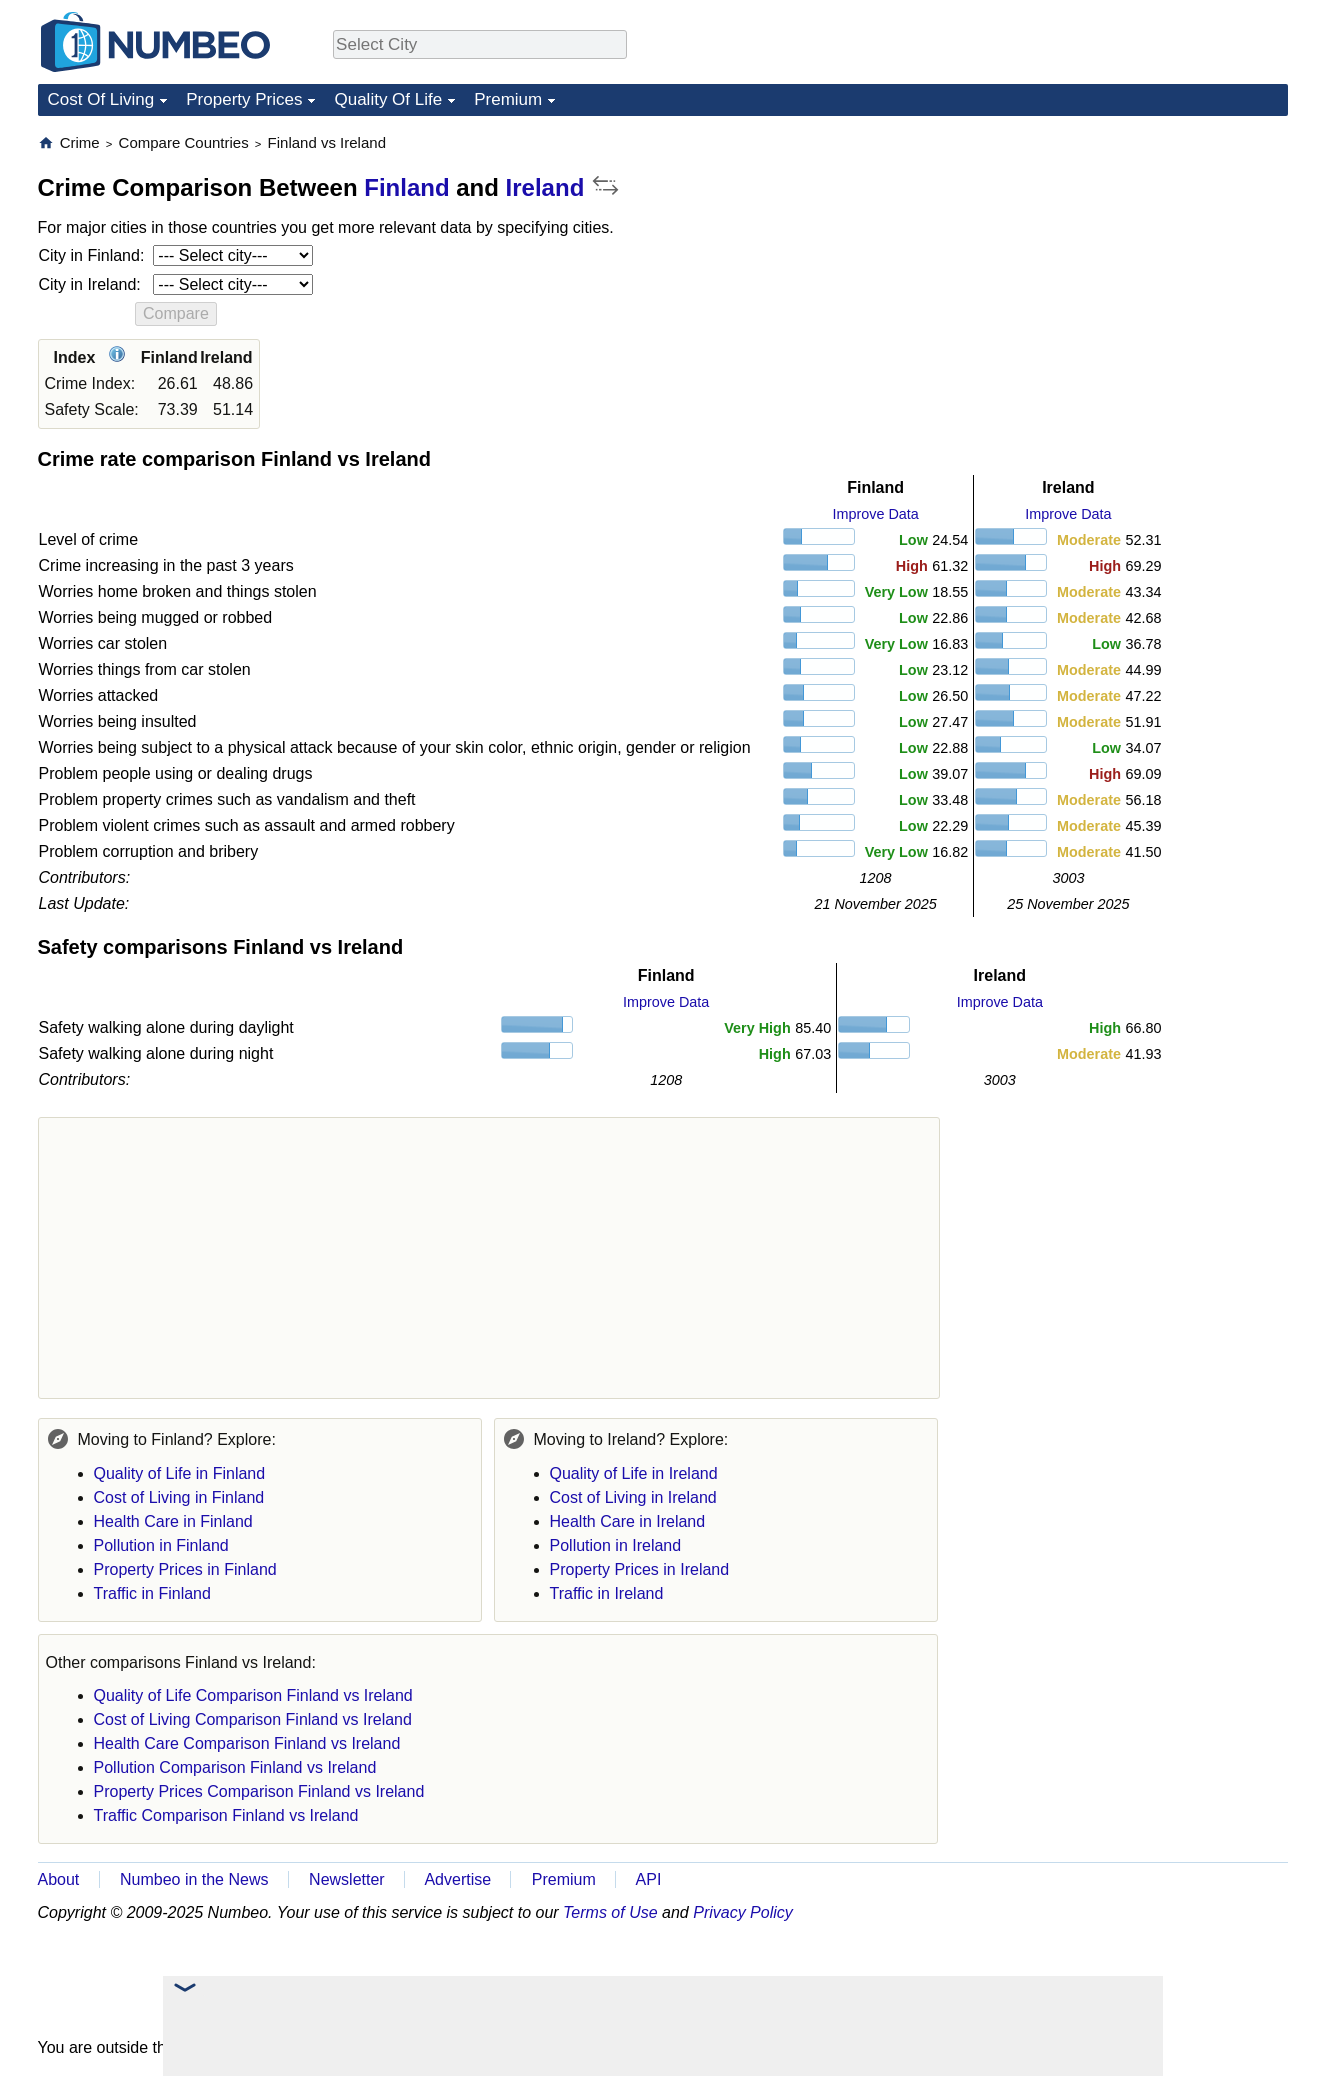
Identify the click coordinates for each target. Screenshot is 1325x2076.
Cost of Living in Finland (179, 1497)
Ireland (545, 187)
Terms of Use (610, 1912)
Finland (406, 187)
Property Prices (244, 99)
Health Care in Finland (173, 1521)
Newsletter (347, 1879)
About (59, 1879)
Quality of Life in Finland (180, 1473)
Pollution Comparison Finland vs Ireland (235, 1767)
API (649, 1879)
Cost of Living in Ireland (633, 1497)
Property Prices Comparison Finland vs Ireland (259, 1791)
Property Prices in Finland (185, 1569)
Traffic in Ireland (607, 1593)
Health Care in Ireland (628, 1521)
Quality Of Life (388, 99)
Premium (508, 99)
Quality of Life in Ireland (634, 1473)
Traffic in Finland (152, 1593)
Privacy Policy (743, 1912)
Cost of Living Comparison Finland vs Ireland (253, 1719)
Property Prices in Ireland (640, 1569)
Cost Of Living (101, 99)
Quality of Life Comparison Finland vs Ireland (253, 1695)
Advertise (457, 1879)
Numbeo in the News (194, 1879)
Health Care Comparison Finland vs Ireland (247, 1743)
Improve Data (875, 514)
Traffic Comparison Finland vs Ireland (226, 1815)
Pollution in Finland (161, 1545)
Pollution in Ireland (616, 1545)
